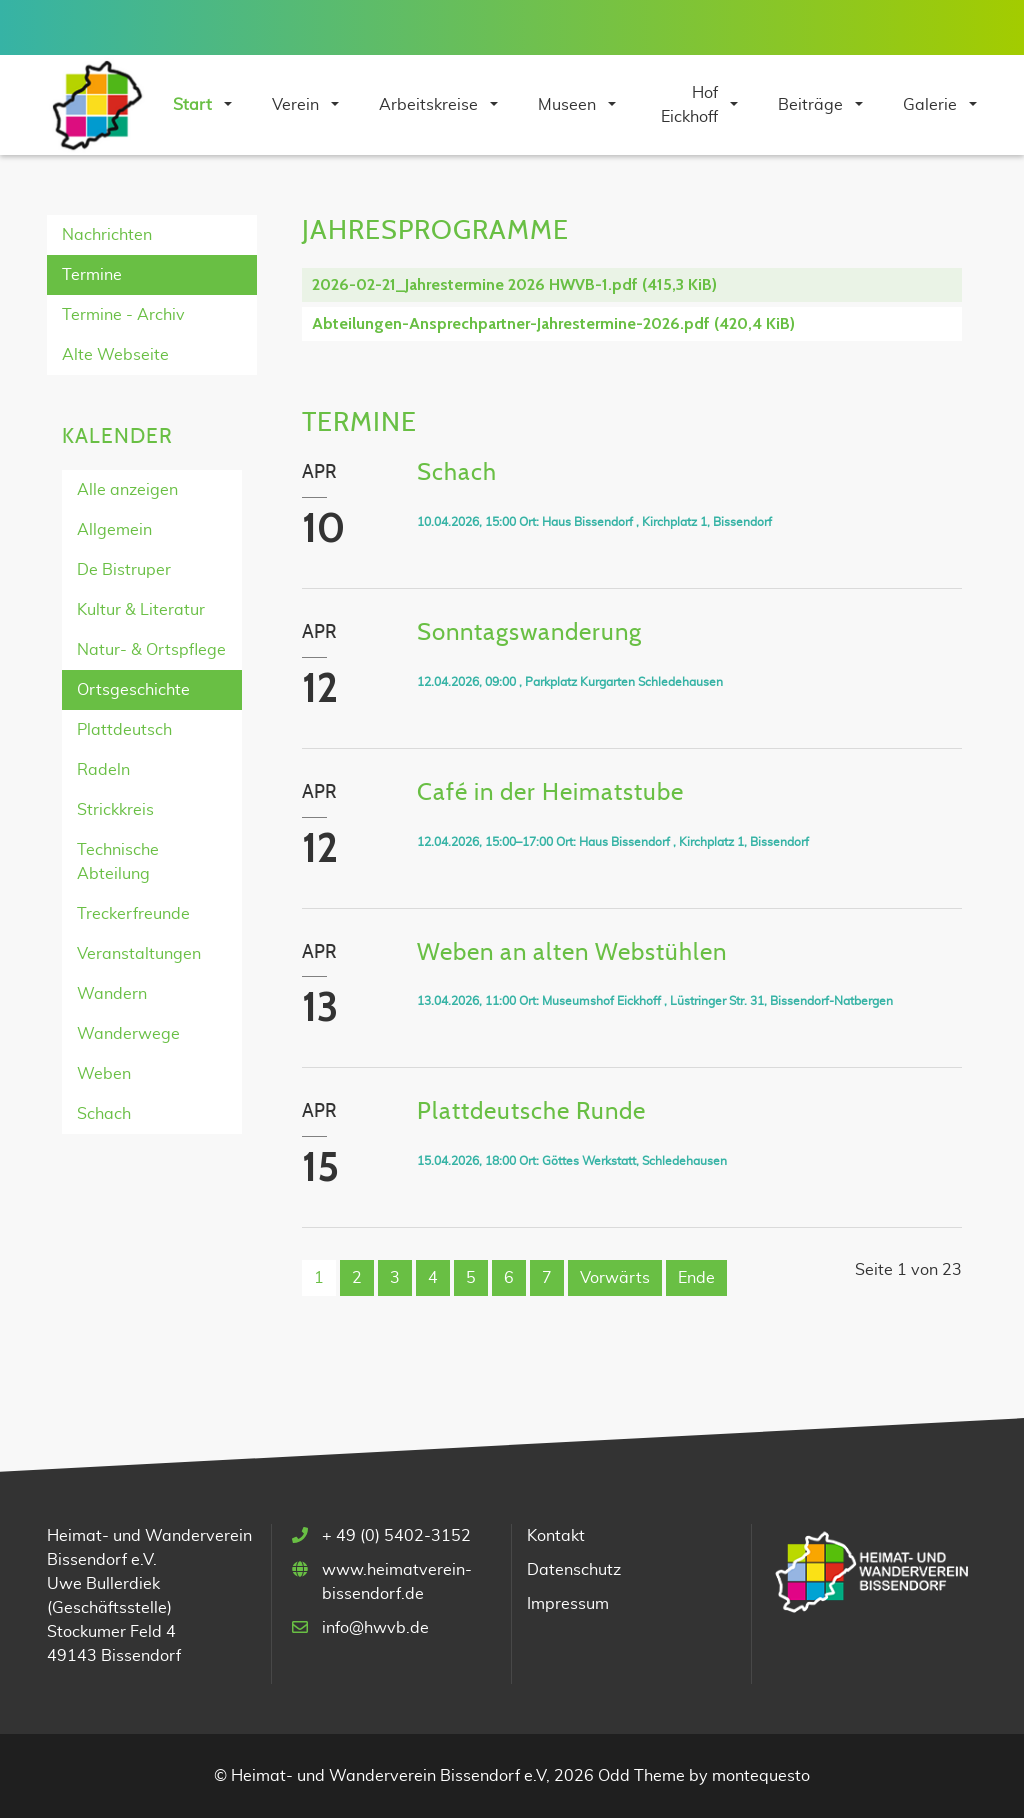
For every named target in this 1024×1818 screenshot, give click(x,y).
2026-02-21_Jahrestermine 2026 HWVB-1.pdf (514, 284)
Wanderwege (128, 1034)
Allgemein (114, 530)
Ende (696, 1278)
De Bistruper (124, 570)
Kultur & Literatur (141, 610)
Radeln (103, 770)
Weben (104, 1074)
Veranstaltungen (139, 954)
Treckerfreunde (133, 914)
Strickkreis (115, 810)
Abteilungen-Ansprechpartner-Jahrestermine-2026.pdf (553, 323)
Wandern (112, 994)
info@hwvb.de (375, 1628)
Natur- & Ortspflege (151, 650)
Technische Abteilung (118, 862)
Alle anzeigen (127, 490)
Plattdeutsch (124, 730)
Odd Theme (641, 1776)
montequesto (761, 1776)
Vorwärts (615, 1278)
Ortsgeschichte (133, 690)
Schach (104, 1114)
